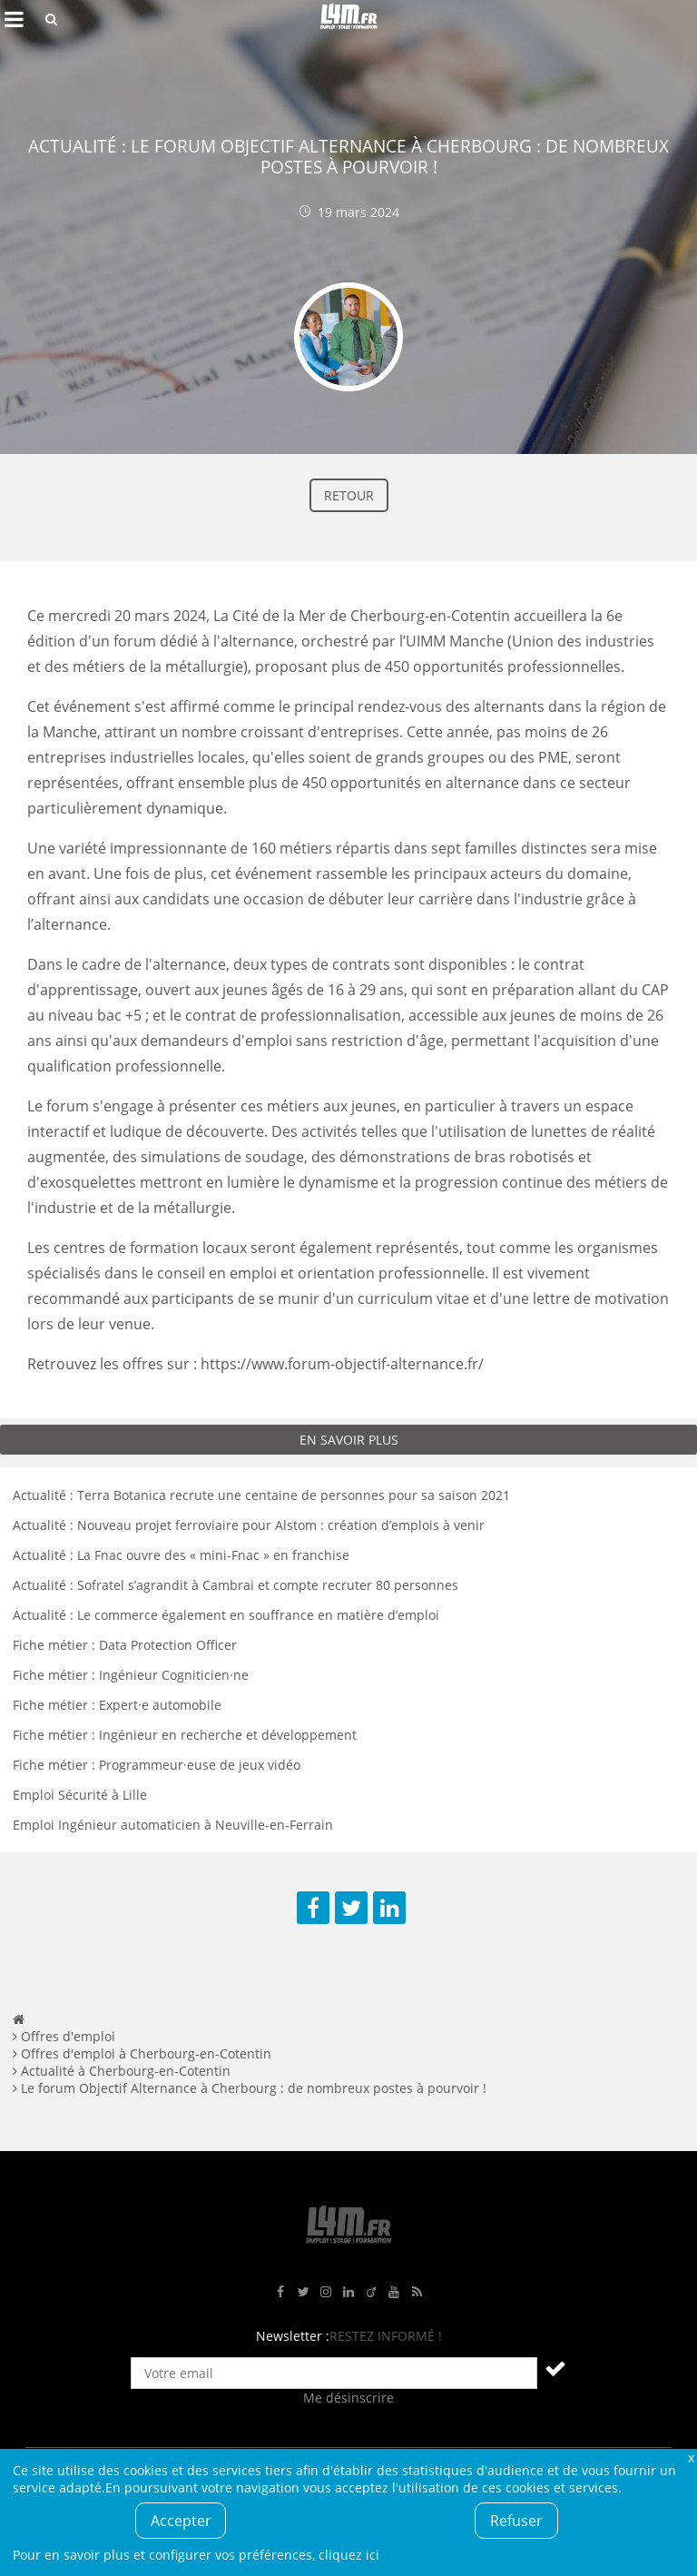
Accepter (181, 2521)
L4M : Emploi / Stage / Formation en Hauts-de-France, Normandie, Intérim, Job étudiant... (348, 19)
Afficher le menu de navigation (13, 19)
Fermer (690, 2457)
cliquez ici (349, 2554)
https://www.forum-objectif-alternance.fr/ (342, 1364)
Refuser (516, 2521)
